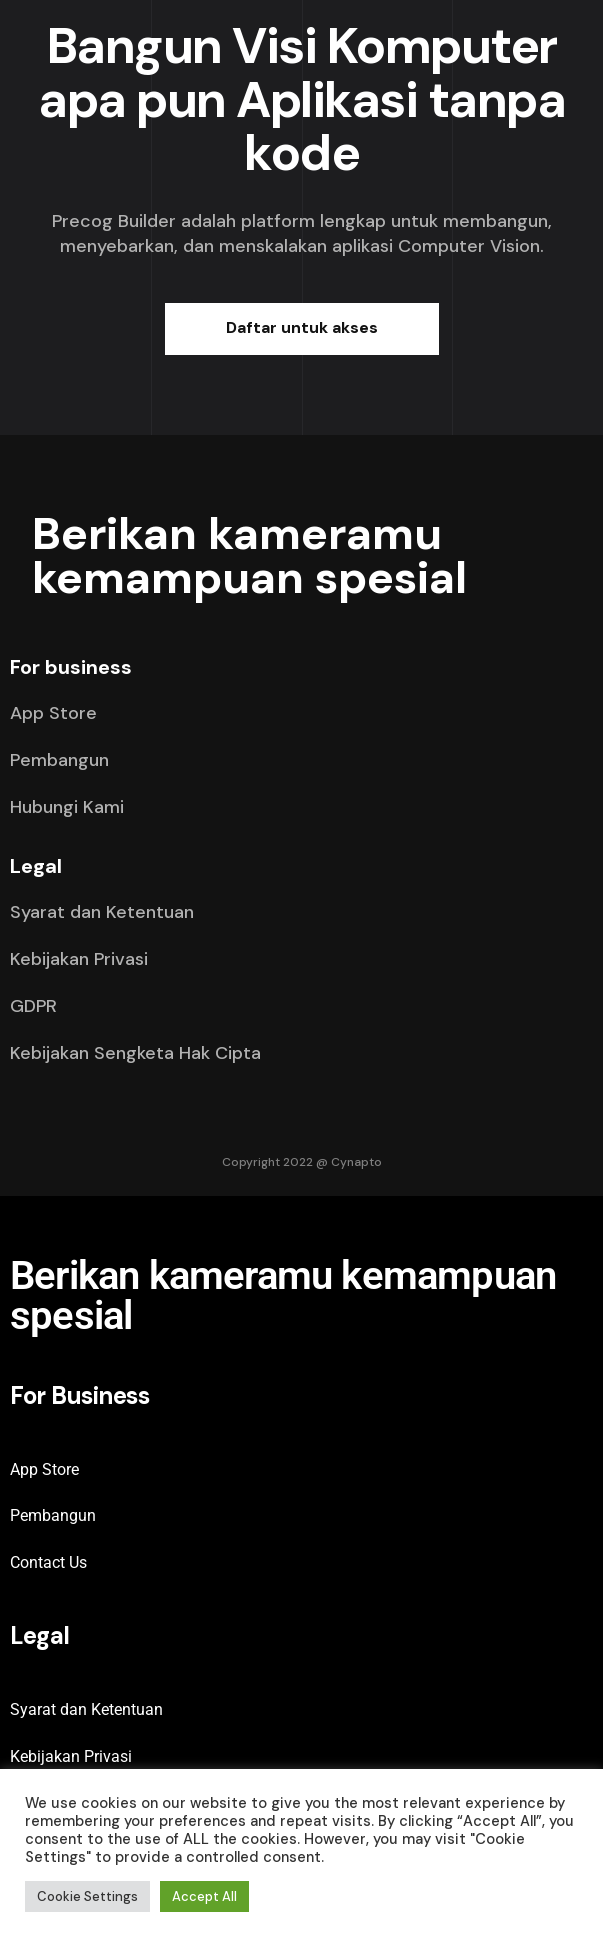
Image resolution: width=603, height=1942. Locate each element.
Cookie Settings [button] (87, 1896)
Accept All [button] (204, 1896)
